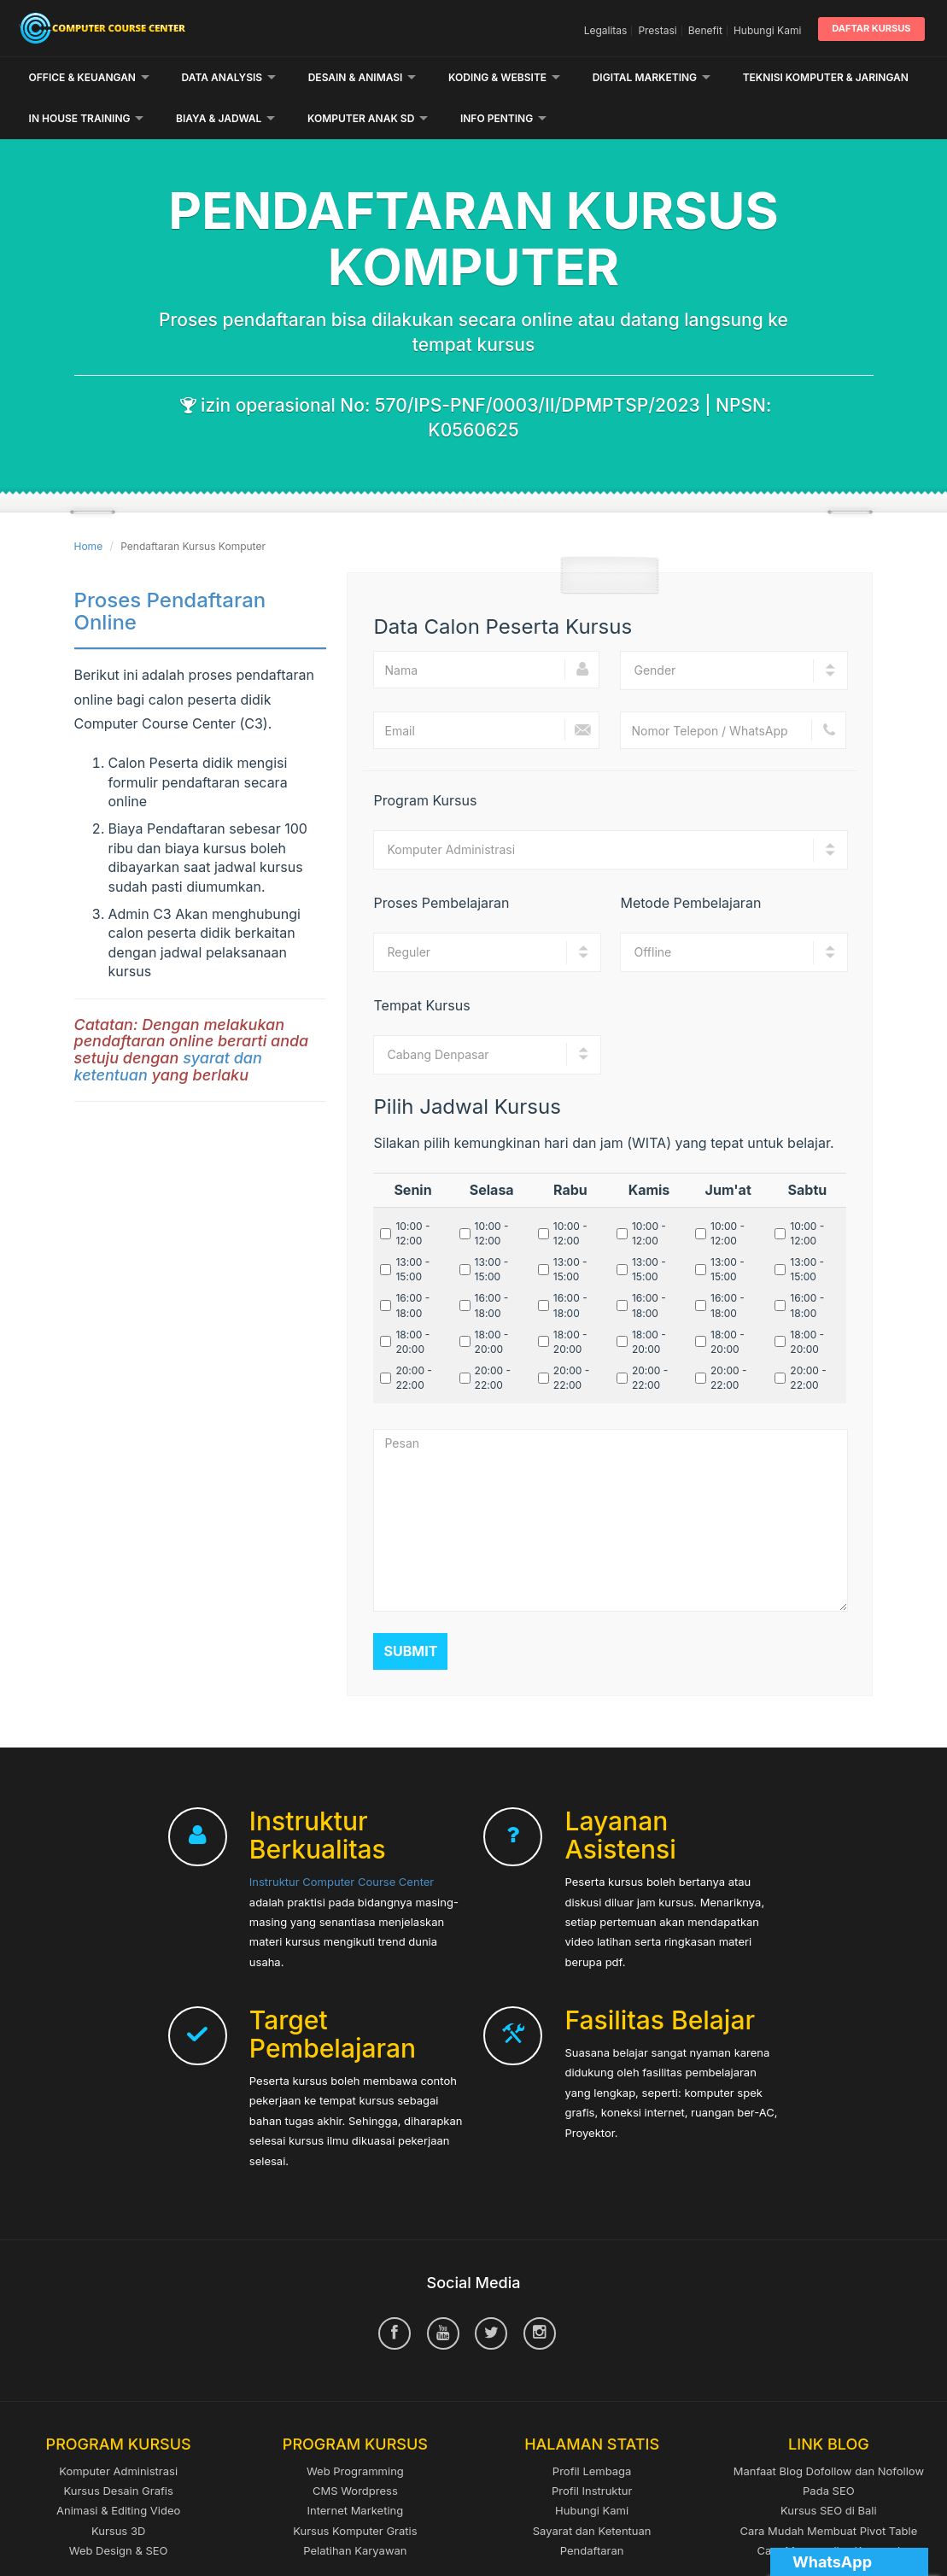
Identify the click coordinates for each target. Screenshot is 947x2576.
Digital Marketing (651, 77)
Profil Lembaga (592, 2430)
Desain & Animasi (362, 77)
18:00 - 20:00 (412, 1300)
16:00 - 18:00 (412, 1265)
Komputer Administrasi (118, 2430)
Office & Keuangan (89, 77)
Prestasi (657, 30)
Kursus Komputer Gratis (355, 2490)
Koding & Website (504, 77)
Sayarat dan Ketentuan (592, 2490)
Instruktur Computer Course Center (341, 1840)
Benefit (705, 30)
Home (88, 505)
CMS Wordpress (355, 2449)
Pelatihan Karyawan (354, 2509)
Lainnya (772, 77)
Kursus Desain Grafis (117, 2449)
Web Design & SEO (118, 2509)
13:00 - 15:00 (412, 1228)
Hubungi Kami (767, 30)
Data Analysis (229, 77)
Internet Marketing (355, 2469)
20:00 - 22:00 (413, 1336)
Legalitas (606, 30)
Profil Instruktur (592, 2449)
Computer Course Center (163, 28)
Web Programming (355, 2430)
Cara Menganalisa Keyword (829, 2509)
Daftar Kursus (871, 28)
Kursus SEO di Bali (828, 2469)
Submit (410, 1610)
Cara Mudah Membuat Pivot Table (828, 2490)
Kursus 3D (118, 2490)
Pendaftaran (592, 2509)
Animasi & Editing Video (118, 2469)
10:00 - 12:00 (412, 1192)
